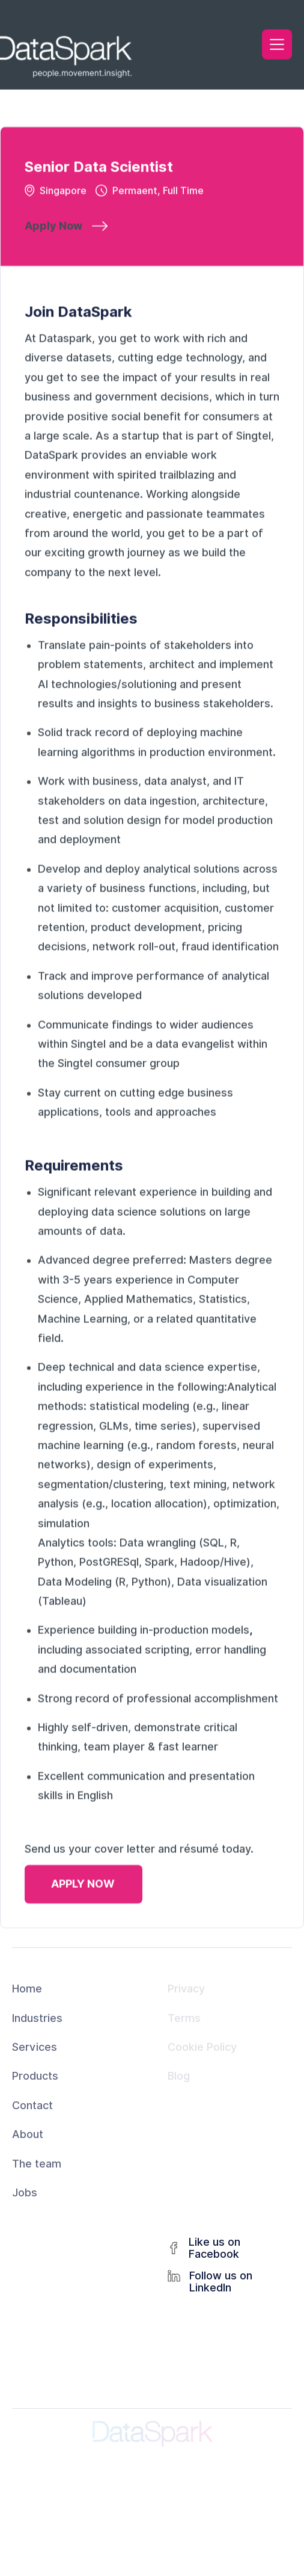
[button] (277, 43)
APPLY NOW (83, 1887)
